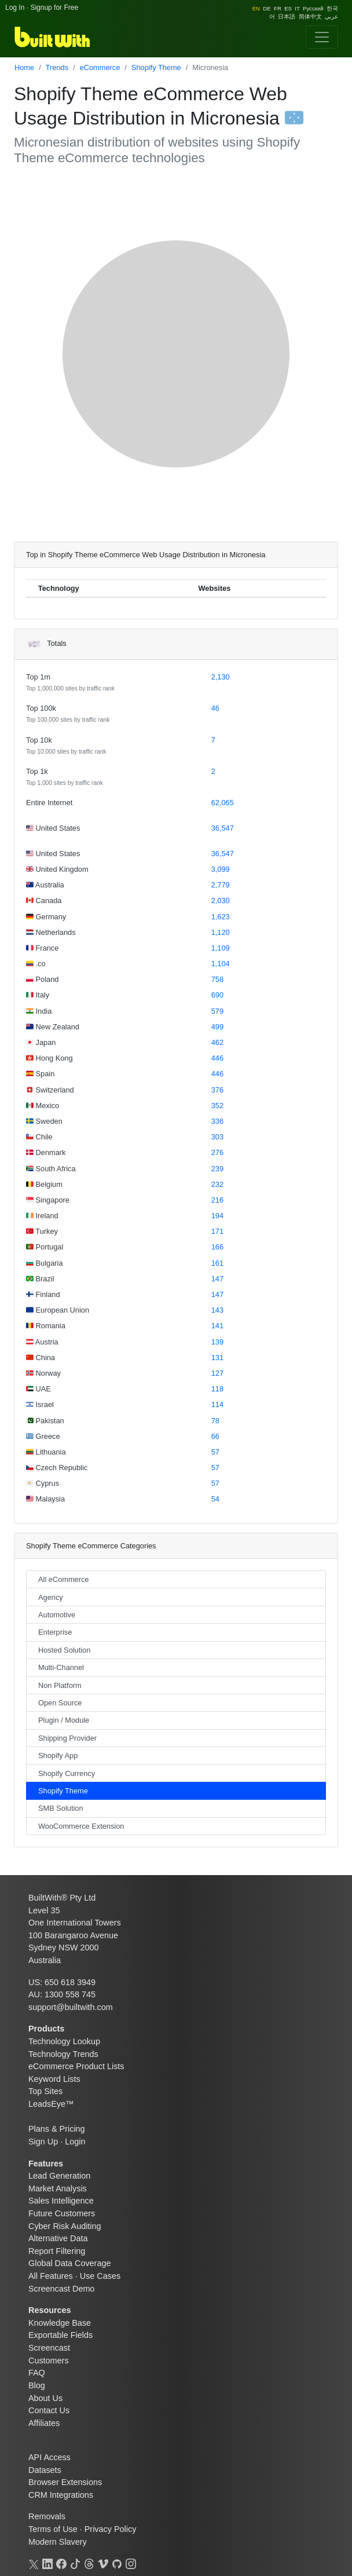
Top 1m (38, 677)
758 (217, 979)
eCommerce (100, 67)
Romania (49, 1325)
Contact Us (48, 2410)
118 (217, 1388)
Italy (41, 995)
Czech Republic (60, 1467)
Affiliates (44, 2423)
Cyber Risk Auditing (64, 2226)
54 (215, 1499)
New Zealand (56, 1026)
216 (217, 1200)
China (44, 1357)
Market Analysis (57, 2188)
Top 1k (37, 771)
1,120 (220, 932)
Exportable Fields (60, 2335)
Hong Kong (53, 1058)
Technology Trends (63, 2054)
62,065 (222, 802)
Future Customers (61, 2213)
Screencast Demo (61, 2288)
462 (217, 1042)
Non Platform (60, 1685)
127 (217, 1373)
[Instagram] (131, 2562)
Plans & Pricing (56, 2128)
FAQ (36, 2372)
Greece (47, 1436)
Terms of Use (53, 2529)
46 (215, 708)
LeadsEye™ (51, 2104)
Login (75, 2141)
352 (217, 1105)
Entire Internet (49, 802)
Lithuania (50, 1452)
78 (215, 1420)
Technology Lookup (64, 2041)
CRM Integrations (60, 2495)
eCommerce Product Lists (76, 2066)
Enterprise (55, 1632)
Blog (36, 2385)
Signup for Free (54, 7)
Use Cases (100, 2276)
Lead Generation (59, 2175)
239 (217, 1168)
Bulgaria (48, 1263)
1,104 (220, 963)
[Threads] (89, 2562)
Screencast (49, 2347)
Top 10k (39, 740)
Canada (47, 900)
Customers (48, 2360)
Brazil (44, 1278)
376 (217, 1090)
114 (217, 1404)
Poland (46, 979)
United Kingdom (61, 869)
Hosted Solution (64, 1650)
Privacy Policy (111, 2529)
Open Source (60, 1702)
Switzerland (54, 1090)
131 (217, 1357)
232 (217, 1184)
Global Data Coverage (69, 2263)
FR (277, 8)
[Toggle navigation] (322, 37)
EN (256, 8)
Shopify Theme (156, 67)
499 (217, 1026)
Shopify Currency (66, 1773)
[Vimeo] (103, 2562)
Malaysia (49, 1499)
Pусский (313, 8)
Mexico (46, 1105)
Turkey (46, 1231)
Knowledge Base (59, 2322)
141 (217, 1325)
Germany (50, 916)
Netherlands (55, 932)
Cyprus (46, 1483)
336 (217, 1121)
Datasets (44, 2470)
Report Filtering (56, 2251)
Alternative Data (57, 2238)
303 (217, 1136)
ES (288, 8)
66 (215, 1436)
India (43, 1011)
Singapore (51, 1200)
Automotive (56, 1614)
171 (217, 1231)
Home (24, 67)
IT (297, 8)
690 (217, 995)
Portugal (48, 1247)
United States (57, 828)
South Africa (55, 1168)
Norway (47, 1373)
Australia (49, 884)
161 (217, 1263)
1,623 (220, 916)
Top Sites (45, 2091)
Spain (44, 1073)
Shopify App (58, 1755)
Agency (50, 1597)
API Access (49, 2457)
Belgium (48, 1184)
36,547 (222, 828)
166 (217, 1247)
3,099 (220, 869)
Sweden (48, 1121)
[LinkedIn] (47, 2562)
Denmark (49, 1152)
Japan (45, 1042)
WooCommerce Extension (81, 1826)
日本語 (286, 16)
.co (40, 963)
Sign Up (43, 2141)
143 (217, 1310)
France (46, 948)
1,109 (220, 948)
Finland (47, 1294)
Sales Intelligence (61, 2200)
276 (217, 1152)
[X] (33, 2562)
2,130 (220, 677)
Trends (57, 67)
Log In (14, 7)
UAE (42, 1388)
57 (215, 1452)
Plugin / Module (63, 1720)
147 (217, 1278)
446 (217, 1058)
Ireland (46, 1215)
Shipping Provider (67, 1738)
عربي (331, 16)
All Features (50, 2276)
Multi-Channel (61, 1667)
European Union (61, 1310)
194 (217, 1215)
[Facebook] (61, 2562)
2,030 (220, 900)
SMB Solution (60, 1808)
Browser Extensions (65, 2482)
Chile (43, 1136)
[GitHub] (117, 2562)
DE (266, 8)
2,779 (220, 884)
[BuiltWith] (53, 37)
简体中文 (310, 16)
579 (217, 1011)
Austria (46, 1342)
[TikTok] (75, 2562)
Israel (44, 1404)
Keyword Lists (54, 2079)
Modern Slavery (57, 2541)
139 (217, 1342)
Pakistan (49, 1420)
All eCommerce (63, 1579)
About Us (45, 2398)
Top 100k (41, 708)
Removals (46, 2516)
